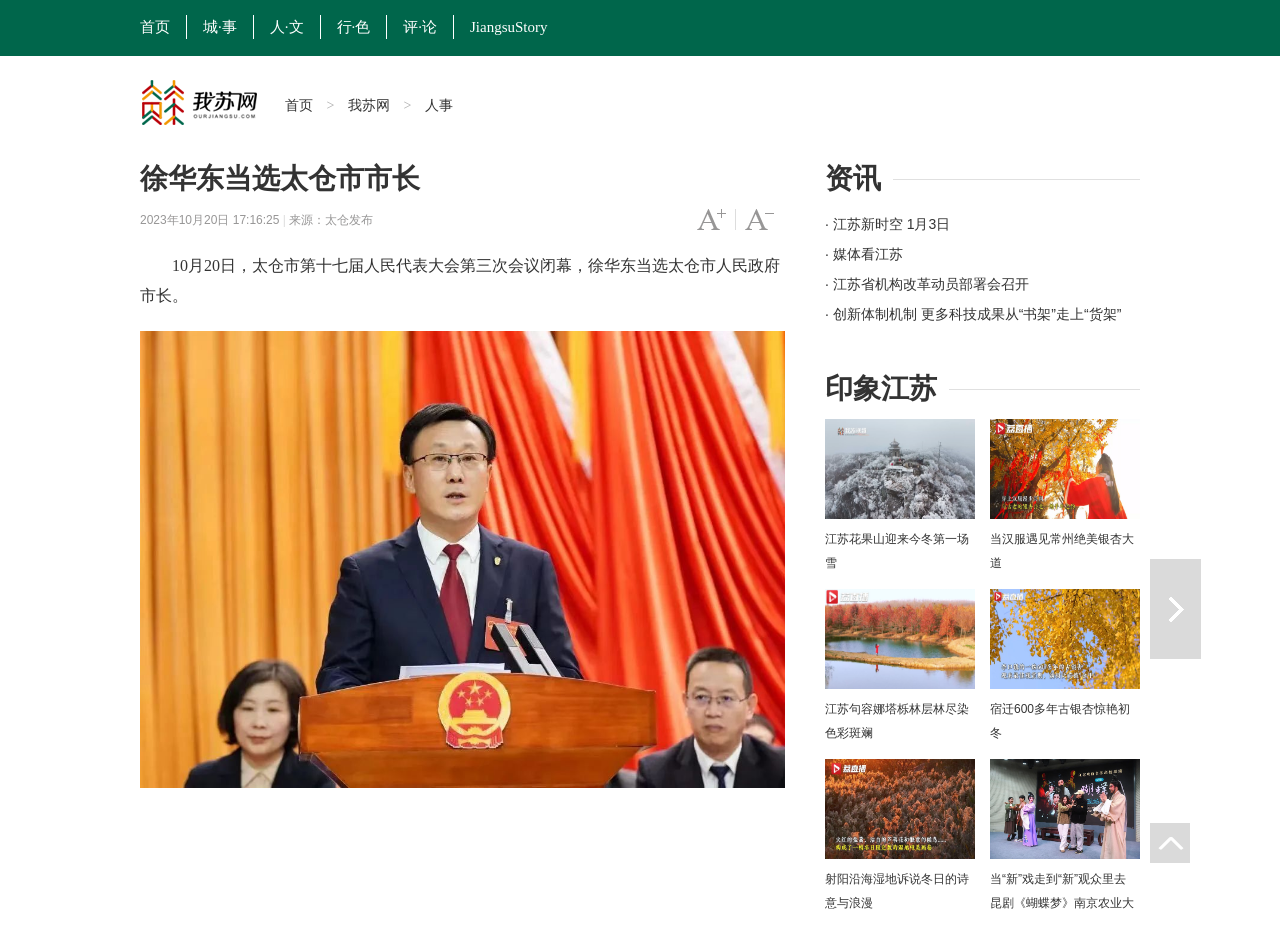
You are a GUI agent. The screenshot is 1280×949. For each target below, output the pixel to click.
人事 (439, 105)
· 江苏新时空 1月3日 (887, 224)
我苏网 (369, 105)
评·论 (420, 27)
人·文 (287, 27)
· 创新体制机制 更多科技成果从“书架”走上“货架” (973, 314)
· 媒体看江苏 (864, 254)
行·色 (354, 27)
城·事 (220, 27)
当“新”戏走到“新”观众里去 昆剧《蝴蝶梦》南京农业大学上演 (1062, 903)
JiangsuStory (509, 27)
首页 (155, 27)
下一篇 (1175, 609)
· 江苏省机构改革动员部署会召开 (927, 284)
